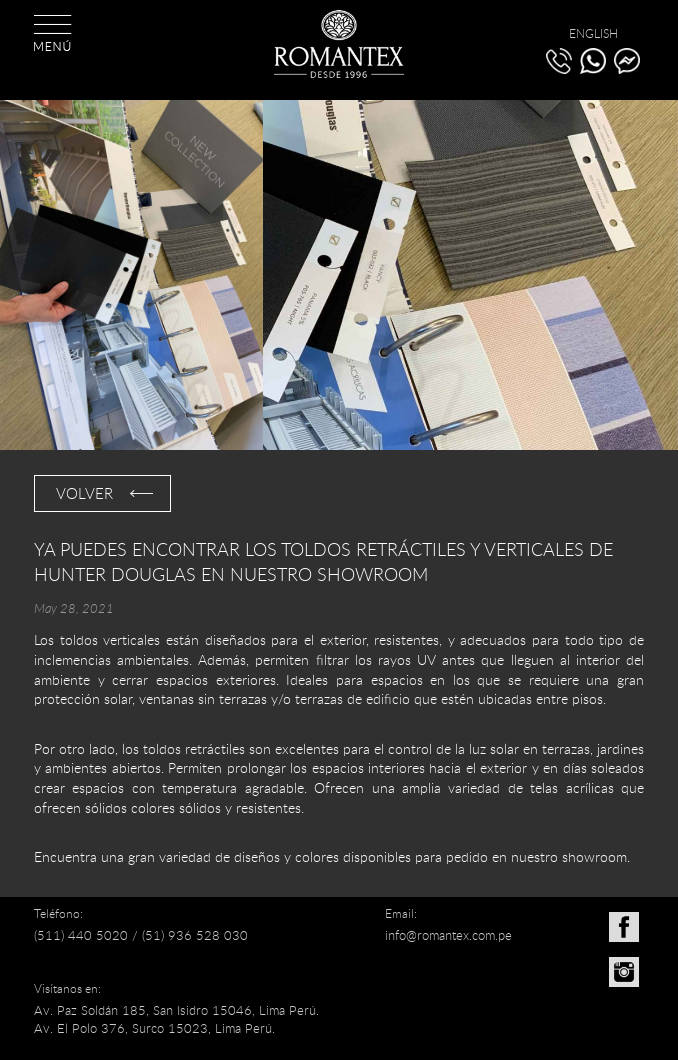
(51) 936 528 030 (195, 935)
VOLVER (84, 493)
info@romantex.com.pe (448, 935)
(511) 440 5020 (81, 935)
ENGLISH (593, 33)
